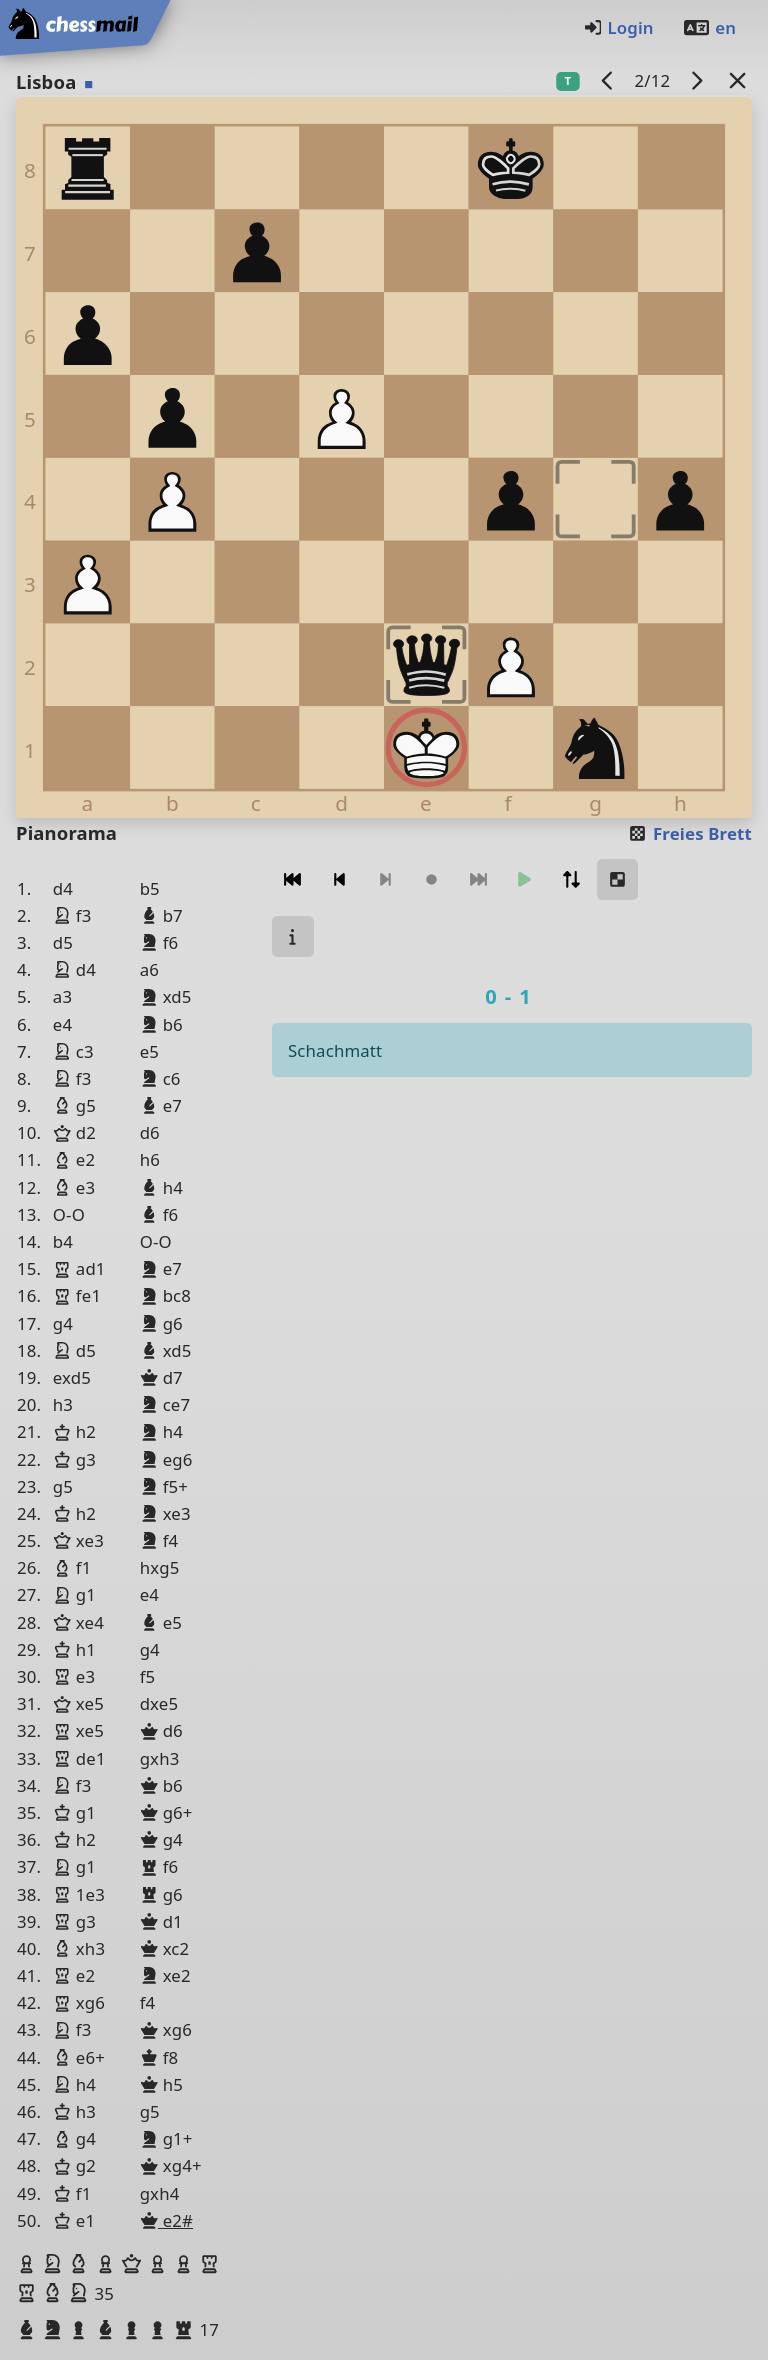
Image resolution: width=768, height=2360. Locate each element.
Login (618, 27)
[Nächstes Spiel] (697, 80)
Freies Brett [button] (689, 833)
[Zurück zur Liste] (738, 80)
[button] (29, 2264)
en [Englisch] (709, 27)
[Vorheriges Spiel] (608, 80)
